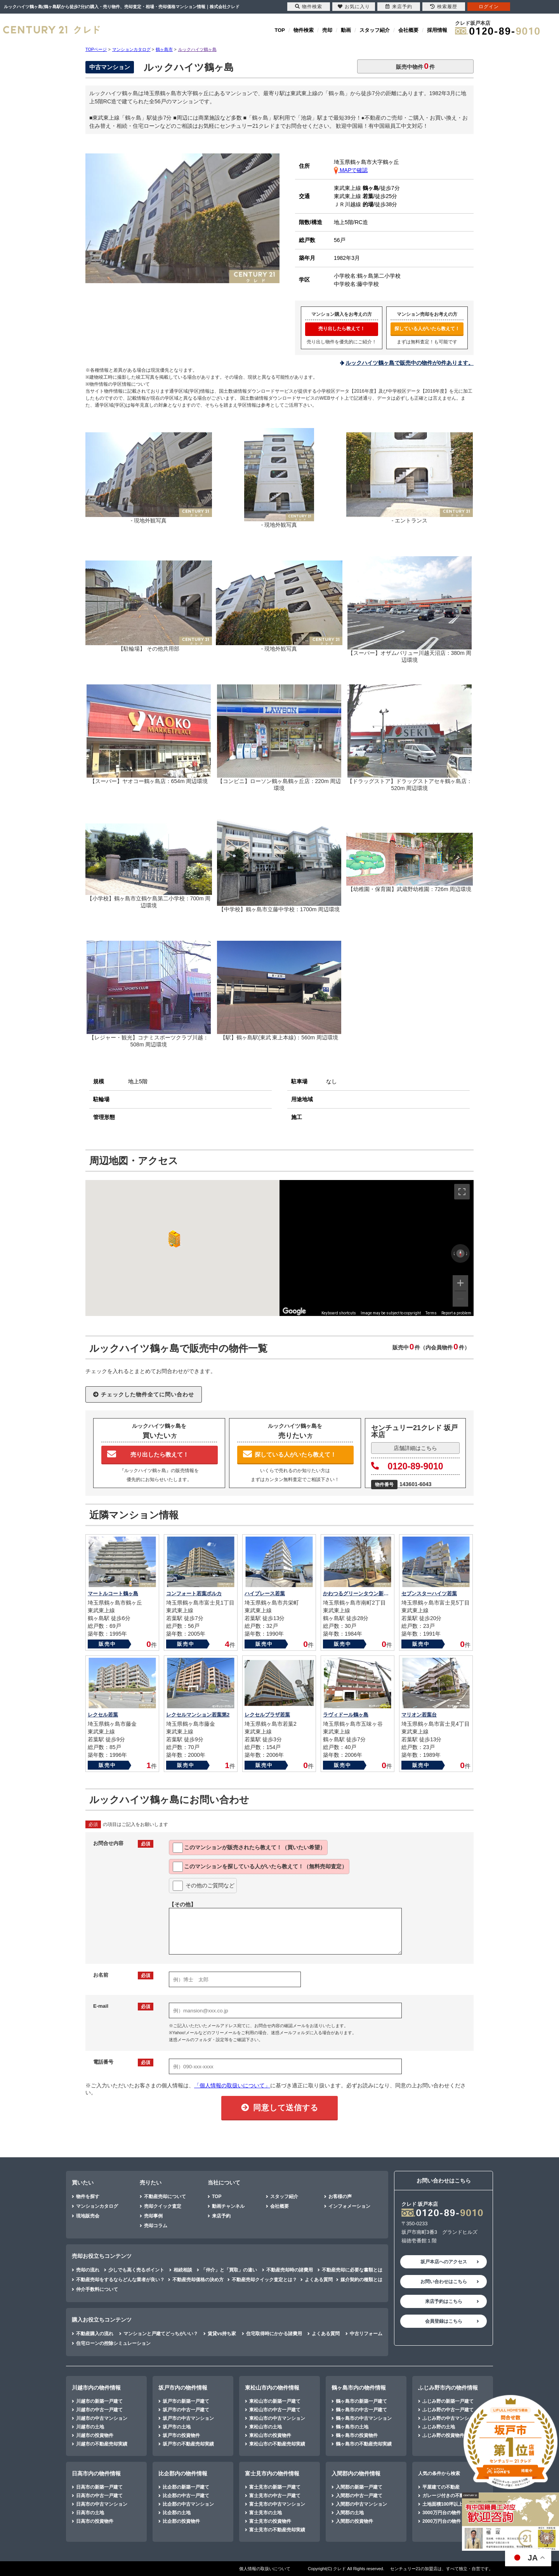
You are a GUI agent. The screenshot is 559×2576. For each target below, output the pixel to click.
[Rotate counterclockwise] (454, 1253)
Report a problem (456, 1313)
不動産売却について (165, 2196)
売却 (327, 30)
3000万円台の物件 (441, 2512)
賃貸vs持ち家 (222, 2333)
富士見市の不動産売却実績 (277, 2529)
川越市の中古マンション (101, 2418)
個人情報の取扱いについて (264, 2568)
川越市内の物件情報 (96, 2388)
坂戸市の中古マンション (188, 2418)
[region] (377, 1248)
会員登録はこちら (443, 2321)
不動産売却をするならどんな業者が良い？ (120, 2279)
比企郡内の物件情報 (182, 2473)
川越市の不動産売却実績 (101, 2444)
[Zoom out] (460, 1299)
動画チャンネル (228, 2206)
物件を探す (87, 2196)
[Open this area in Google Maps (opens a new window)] (294, 1311)
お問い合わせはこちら (443, 2281)
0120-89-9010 (407, 1466)
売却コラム (155, 2225)
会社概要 (408, 30)
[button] (172, 1239)
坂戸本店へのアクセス (443, 2261)
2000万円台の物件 (441, 2521)
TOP (280, 30)
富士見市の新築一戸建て (274, 2487)
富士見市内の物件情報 (272, 2473)
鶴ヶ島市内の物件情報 (359, 2388)
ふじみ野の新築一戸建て (448, 2401)
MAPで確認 (351, 170)
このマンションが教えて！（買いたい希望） (249, 1848)
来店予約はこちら (443, 2301)
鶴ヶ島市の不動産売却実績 (364, 2444)
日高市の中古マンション (101, 2504)
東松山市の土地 (265, 2427)
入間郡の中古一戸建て (359, 2495)
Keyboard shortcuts (338, 1313)
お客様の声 (340, 2196)
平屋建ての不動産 (441, 2487)
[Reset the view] (460, 1253)
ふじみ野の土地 (438, 2427)
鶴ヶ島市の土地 (352, 2427)
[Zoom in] (460, 1283)
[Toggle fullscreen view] (462, 1191)
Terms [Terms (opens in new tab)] (431, 1313)
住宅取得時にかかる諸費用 (274, 2333)
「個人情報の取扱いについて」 (232, 2085)
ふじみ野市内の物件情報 (448, 2388)
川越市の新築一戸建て (99, 2401)
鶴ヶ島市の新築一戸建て (361, 2401)
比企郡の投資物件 (181, 2521)
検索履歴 (443, 6)
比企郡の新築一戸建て (186, 2487)
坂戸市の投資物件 (181, 2435)
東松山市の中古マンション (277, 2418)
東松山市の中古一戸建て (274, 2409)
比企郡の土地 (177, 2512)
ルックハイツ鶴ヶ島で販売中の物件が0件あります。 (409, 363)
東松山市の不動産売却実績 (277, 2444)
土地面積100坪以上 (442, 2504)
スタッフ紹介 (374, 30)
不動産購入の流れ (94, 2333)
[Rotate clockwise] (467, 1253)
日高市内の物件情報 (96, 2473)
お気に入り (354, 6)
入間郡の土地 (350, 2512)
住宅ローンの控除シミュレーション (113, 2343)
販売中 (107, 1644)
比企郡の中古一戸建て (186, 2495)
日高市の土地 (90, 2512)
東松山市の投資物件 (270, 2435)
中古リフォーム (366, 2333)
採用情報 (437, 30)
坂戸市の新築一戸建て (186, 2401)
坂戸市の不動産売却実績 (188, 2444)
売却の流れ (87, 2270)
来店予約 (221, 2216)
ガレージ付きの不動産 (445, 2495)
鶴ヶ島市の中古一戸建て (361, 2409)
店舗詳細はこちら (415, 1448)
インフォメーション (349, 2206)
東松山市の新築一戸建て (274, 2401)
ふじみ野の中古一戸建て (448, 2409)
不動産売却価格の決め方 (198, 2279)
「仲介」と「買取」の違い (229, 2270)
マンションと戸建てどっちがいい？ (160, 2333)
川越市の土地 (90, 2427)
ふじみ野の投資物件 (443, 2435)
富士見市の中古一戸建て (274, 2495)
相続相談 (183, 2270)
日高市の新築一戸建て (99, 2487)
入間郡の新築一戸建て (359, 2487)
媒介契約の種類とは (361, 2279)
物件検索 (303, 30)
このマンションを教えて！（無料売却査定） (260, 1867)
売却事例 (153, 2216)
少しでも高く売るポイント (136, 2270)
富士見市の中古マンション (277, 2504)
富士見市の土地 (265, 2512)
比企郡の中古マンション (188, 2504)
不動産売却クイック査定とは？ (264, 2279)
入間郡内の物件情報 (356, 2473)
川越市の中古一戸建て (99, 2409)
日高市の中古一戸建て (99, 2495)
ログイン (489, 6)
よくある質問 (319, 2279)
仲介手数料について (97, 2289)
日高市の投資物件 (94, 2521)
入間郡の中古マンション (361, 2504)
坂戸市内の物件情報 (182, 2388)
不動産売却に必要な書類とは (352, 2270)
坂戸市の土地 (177, 2427)
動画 (346, 30)
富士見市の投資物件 (270, 2521)
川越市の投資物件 (94, 2435)
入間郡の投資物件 (354, 2521)
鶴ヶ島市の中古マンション (364, 2418)
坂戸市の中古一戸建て (186, 2409)
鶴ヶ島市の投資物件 (357, 2435)
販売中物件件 (415, 65)
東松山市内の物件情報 (272, 2388)
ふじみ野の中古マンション (450, 2418)
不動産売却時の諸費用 (289, 2270)
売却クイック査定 (162, 2206)
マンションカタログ (97, 2206)
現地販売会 (87, 2216)
